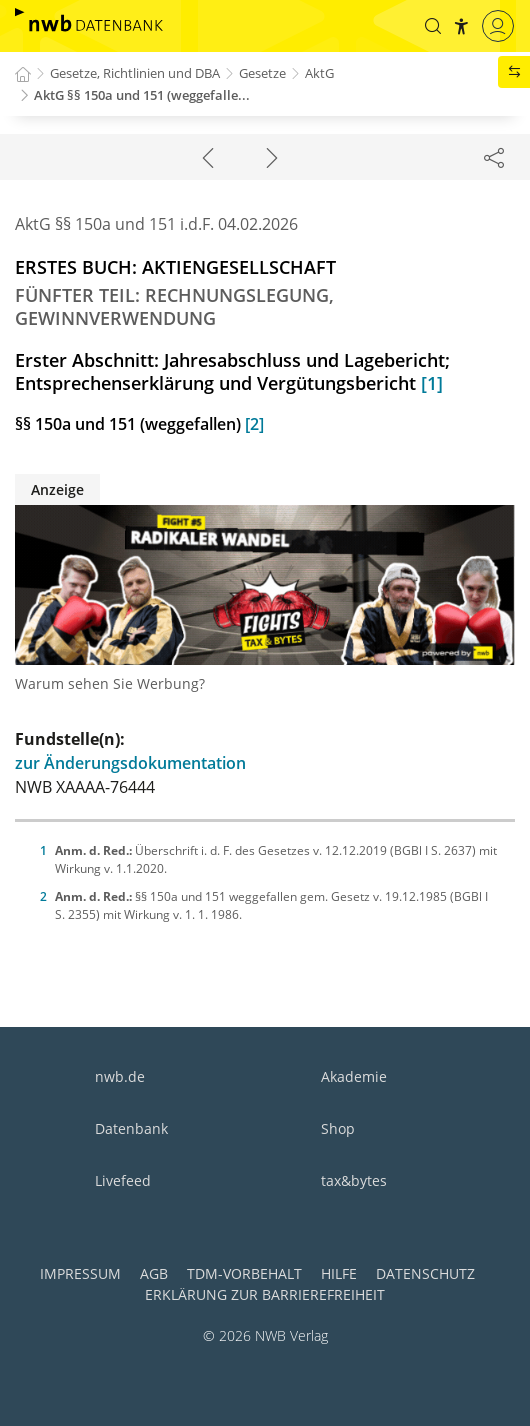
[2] (254, 424)
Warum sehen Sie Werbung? (110, 683)
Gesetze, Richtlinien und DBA (135, 73)
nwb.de (120, 1076)
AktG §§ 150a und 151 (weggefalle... (142, 95)
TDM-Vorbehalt (244, 1273)
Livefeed (123, 1180)
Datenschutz (425, 1273)
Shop (338, 1128)
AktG (319, 73)
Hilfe (339, 1273)
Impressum (80, 1273)
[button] (433, 26)
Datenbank (131, 1128)
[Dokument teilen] (494, 157)
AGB (154, 1273)
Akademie (354, 1076)
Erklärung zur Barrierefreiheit (265, 1294)
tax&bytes (354, 1180)
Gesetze (262, 73)
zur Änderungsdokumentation (130, 763)
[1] (432, 383)
